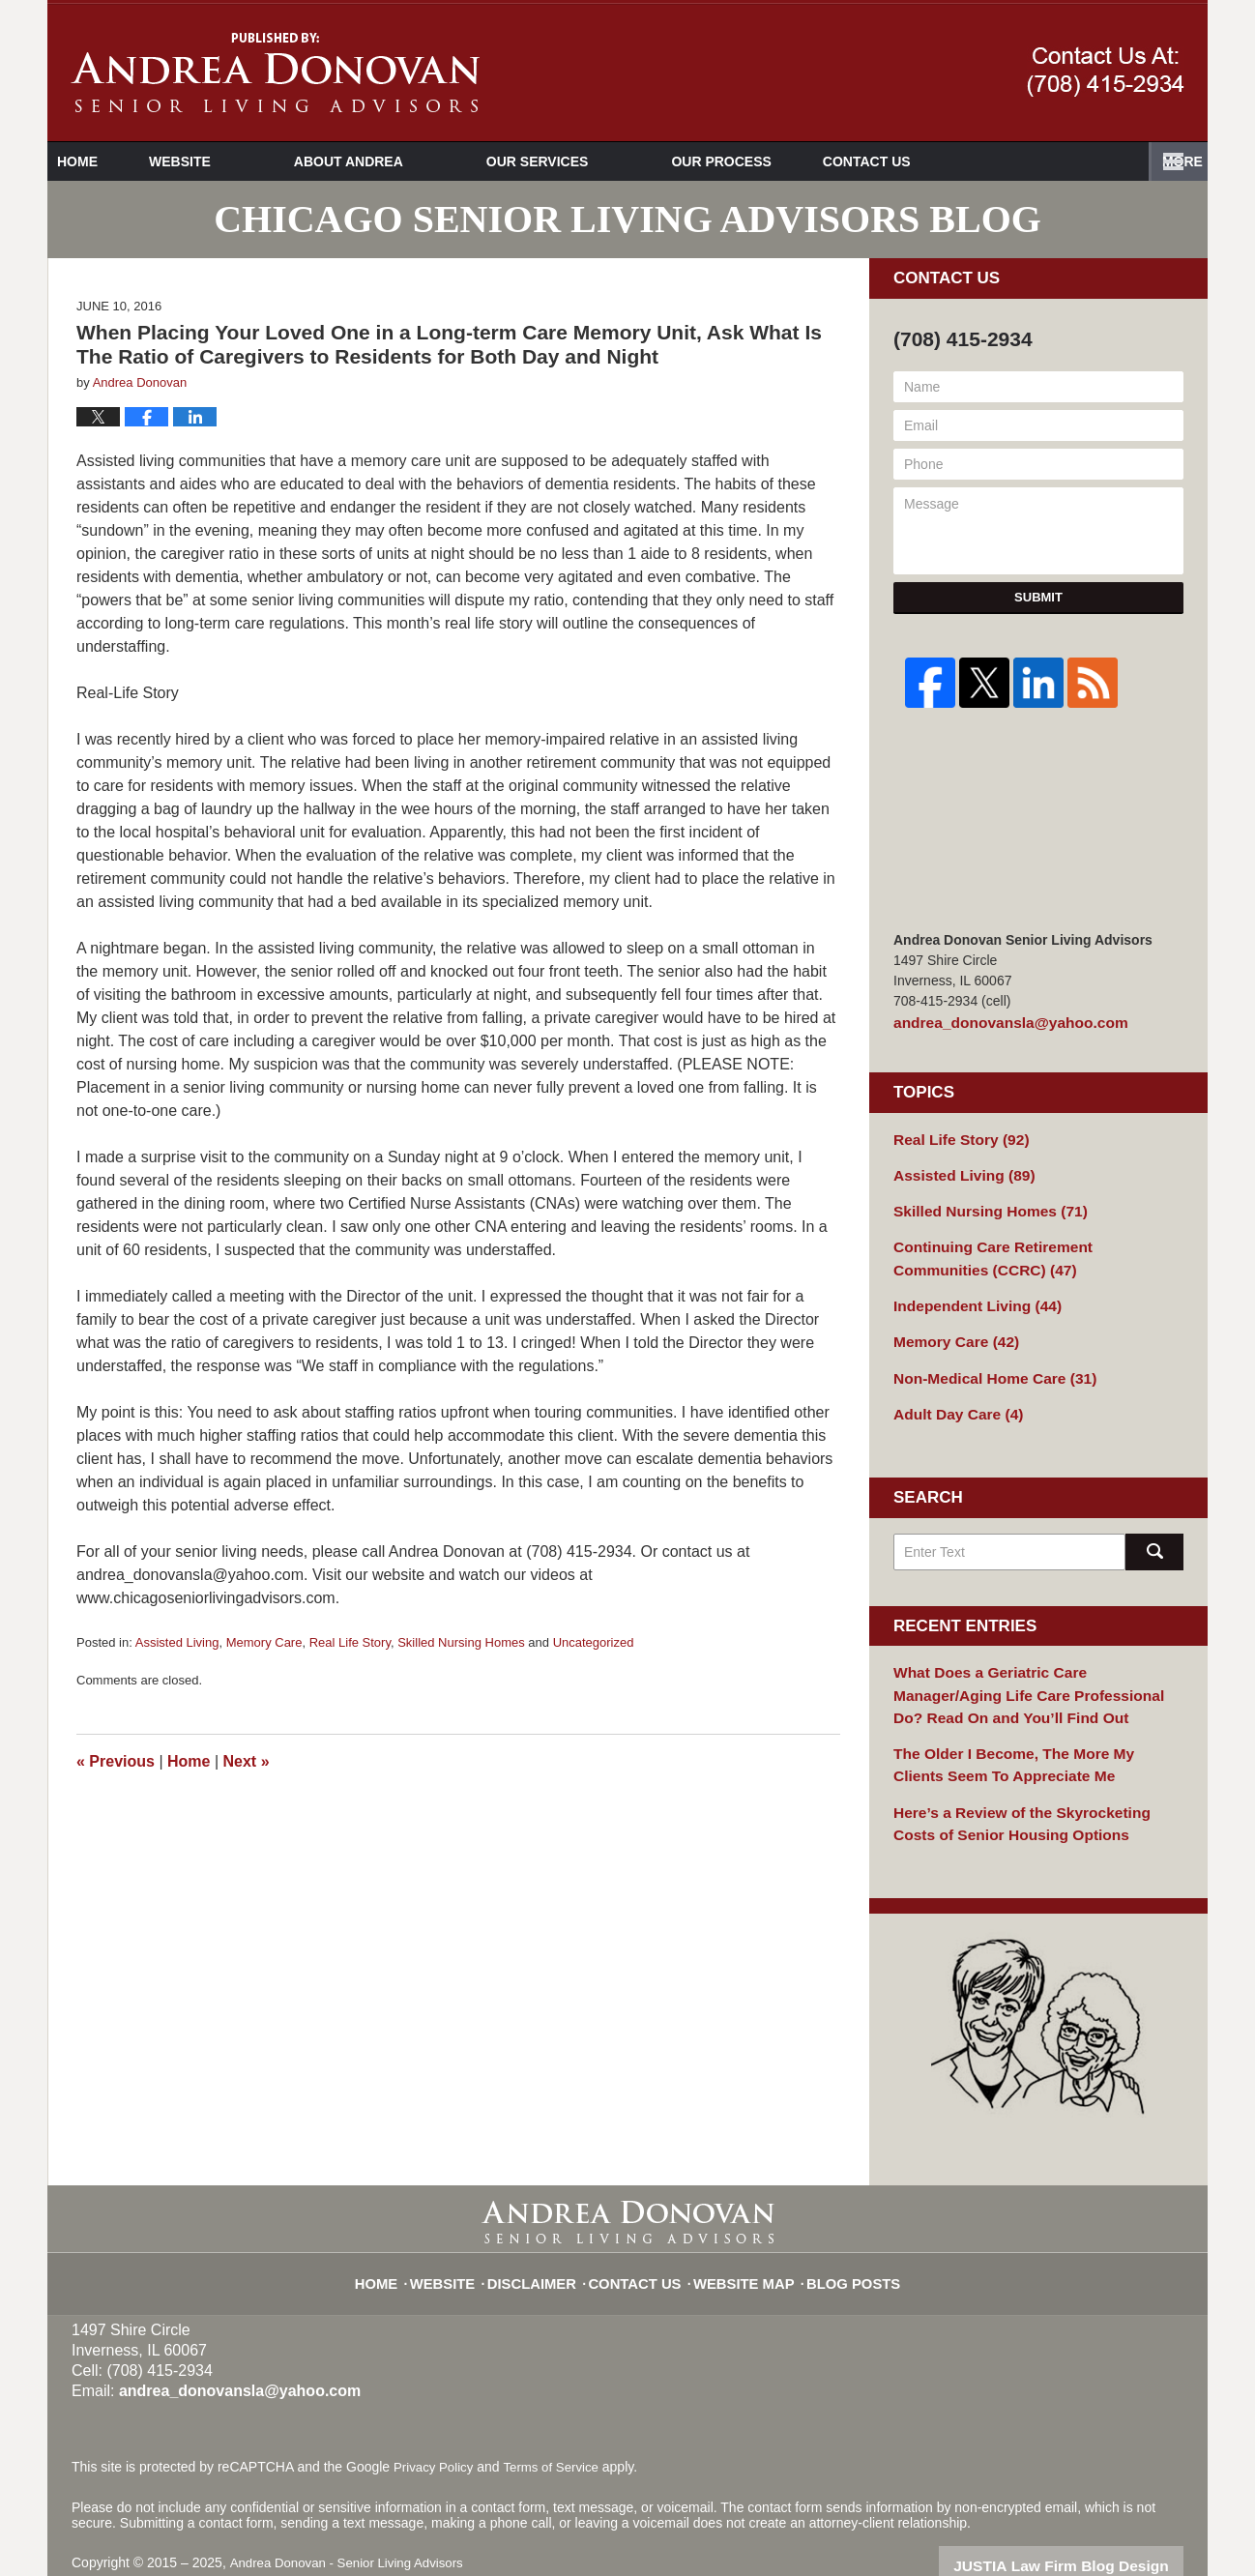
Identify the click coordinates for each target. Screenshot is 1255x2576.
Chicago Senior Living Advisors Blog (275, 73)
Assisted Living (177, 1642)
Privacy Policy (436, 2429)
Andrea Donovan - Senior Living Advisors (352, 2524)
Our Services (601, 161)
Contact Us (1097, 161)
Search (1154, 1529)
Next (246, 1761)
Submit (1038, 597)
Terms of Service (558, 2429)
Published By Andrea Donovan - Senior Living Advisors (1105, 71)
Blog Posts (840, 2233)
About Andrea (412, 161)
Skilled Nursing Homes (461, 1642)
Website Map (740, 2233)
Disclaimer (547, 2233)
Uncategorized (593, 1642)
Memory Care (264, 1642)
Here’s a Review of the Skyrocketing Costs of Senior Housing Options (1038, 1787)
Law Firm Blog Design (1091, 2526)
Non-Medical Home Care (985, 1358)
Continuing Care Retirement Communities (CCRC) (1027, 1247)
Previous (115, 1761)
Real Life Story (350, 1642)
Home (109, 161)
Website (244, 161)
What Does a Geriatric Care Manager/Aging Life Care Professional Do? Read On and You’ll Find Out (1031, 1669)
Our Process (784, 161)
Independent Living (969, 1291)
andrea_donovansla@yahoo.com (999, 1021)
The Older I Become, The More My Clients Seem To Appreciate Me (1026, 1733)
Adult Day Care (951, 1392)
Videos (944, 161)
